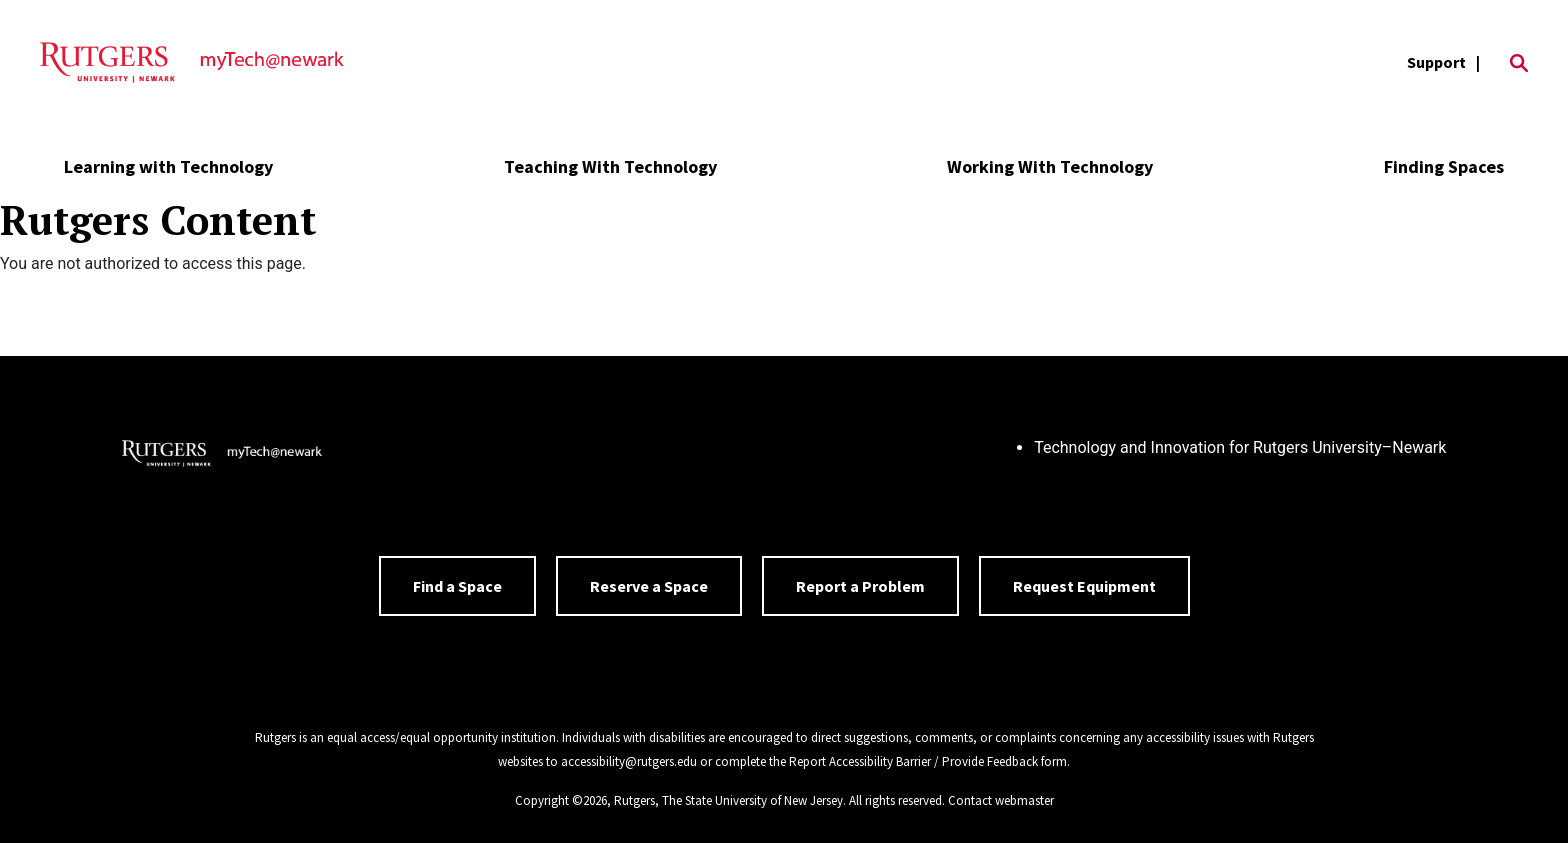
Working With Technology (1050, 166)
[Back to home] (222, 456)
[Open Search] (1519, 63)
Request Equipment (1084, 586)
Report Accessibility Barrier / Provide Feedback (913, 761)
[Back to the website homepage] (192, 63)
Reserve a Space (649, 586)
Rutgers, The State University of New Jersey (728, 800)
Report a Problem (860, 586)
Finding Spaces (1444, 166)
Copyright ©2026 (561, 800)
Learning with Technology (168, 166)
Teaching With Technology (610, 166)
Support (1436, 62)
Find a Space (457, 586)
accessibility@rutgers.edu (629, 761)
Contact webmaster (1001, 800)
